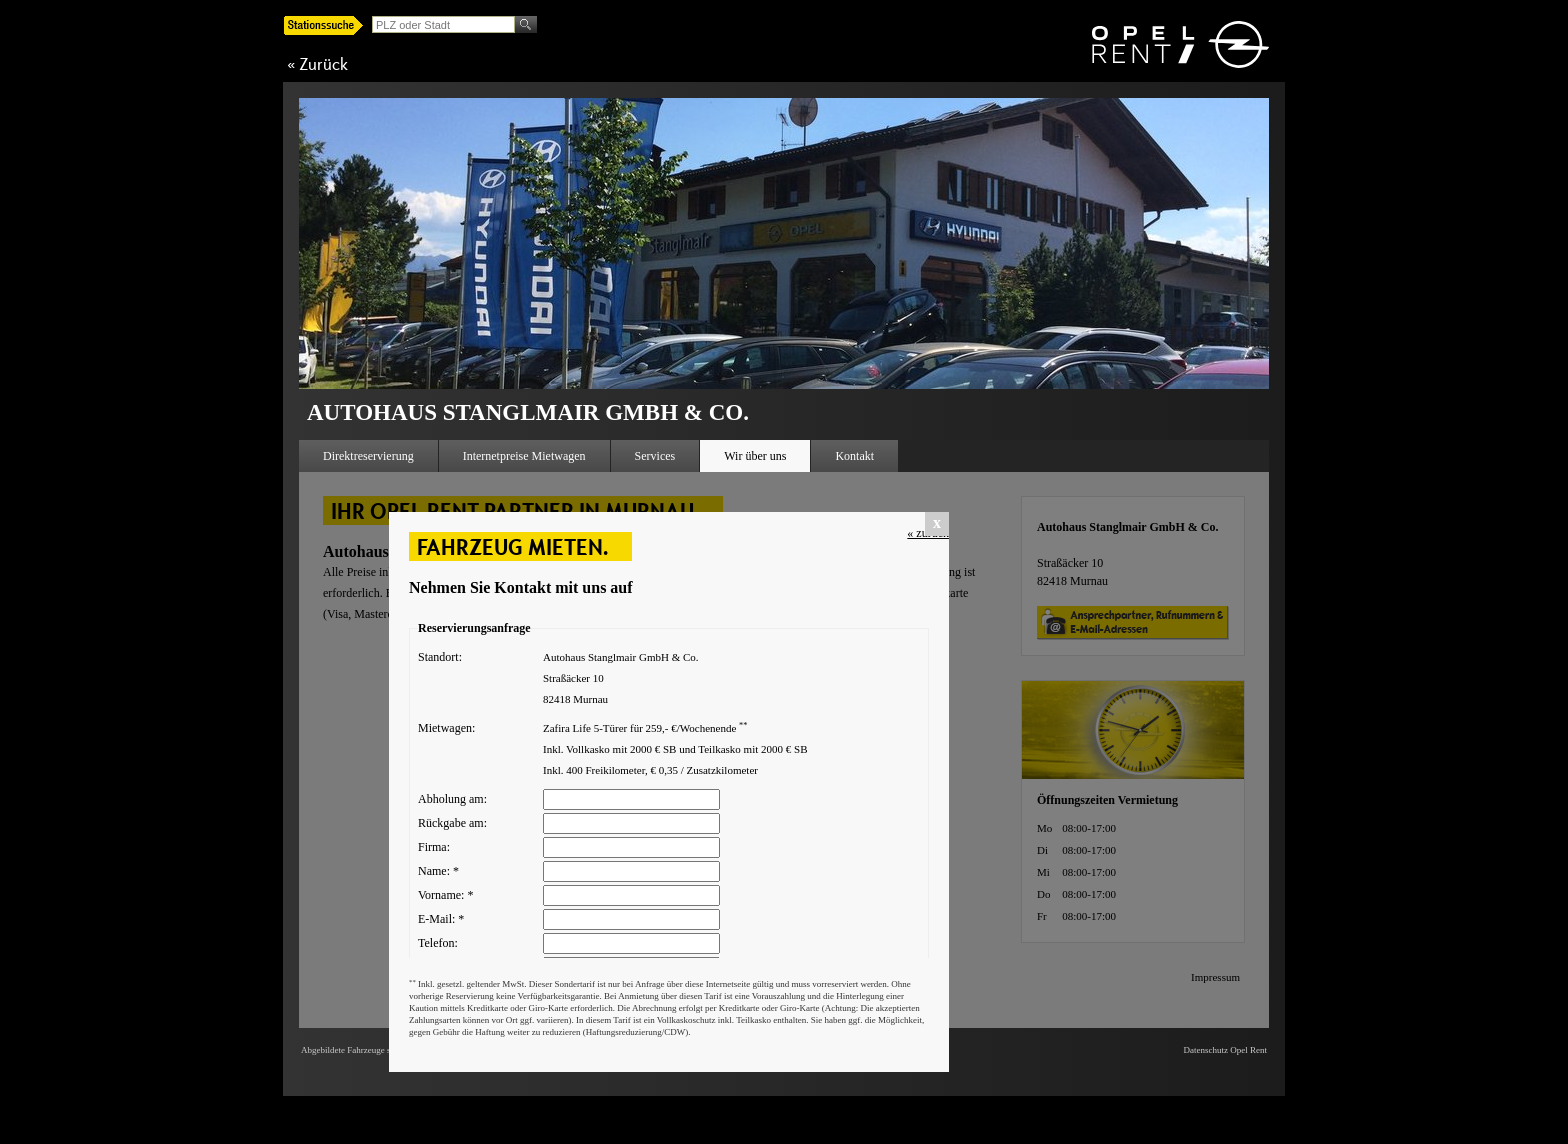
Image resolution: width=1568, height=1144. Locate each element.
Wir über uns (755, 456)
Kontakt (854, 456)
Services (655, 456)
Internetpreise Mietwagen (524, 456)
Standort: (440, 657)
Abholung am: (452, 799)
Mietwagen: (446, 728)
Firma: (434, 847)
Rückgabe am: (452, 823)
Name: (438, 871)
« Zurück (317, 64)
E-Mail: (441, 919)
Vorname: (445, 895)
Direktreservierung (368, 456)
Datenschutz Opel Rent (1225, 1050)
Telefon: (438, 943)
